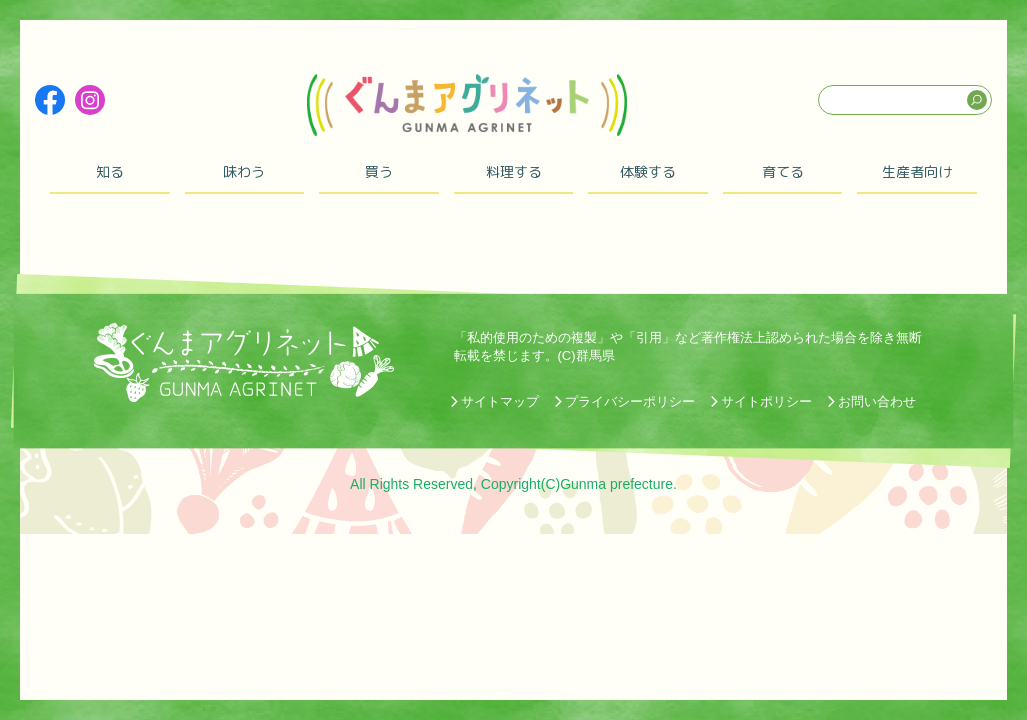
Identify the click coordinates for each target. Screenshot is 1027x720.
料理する (514, 171)
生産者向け (917, 171)
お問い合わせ (877, 401)
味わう (244, 171)
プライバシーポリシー (630, 401)
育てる (783, 171)
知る (110, 171)
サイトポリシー (766, 401)
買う (379, 171)
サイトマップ (500, 401)
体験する (648, 171)
